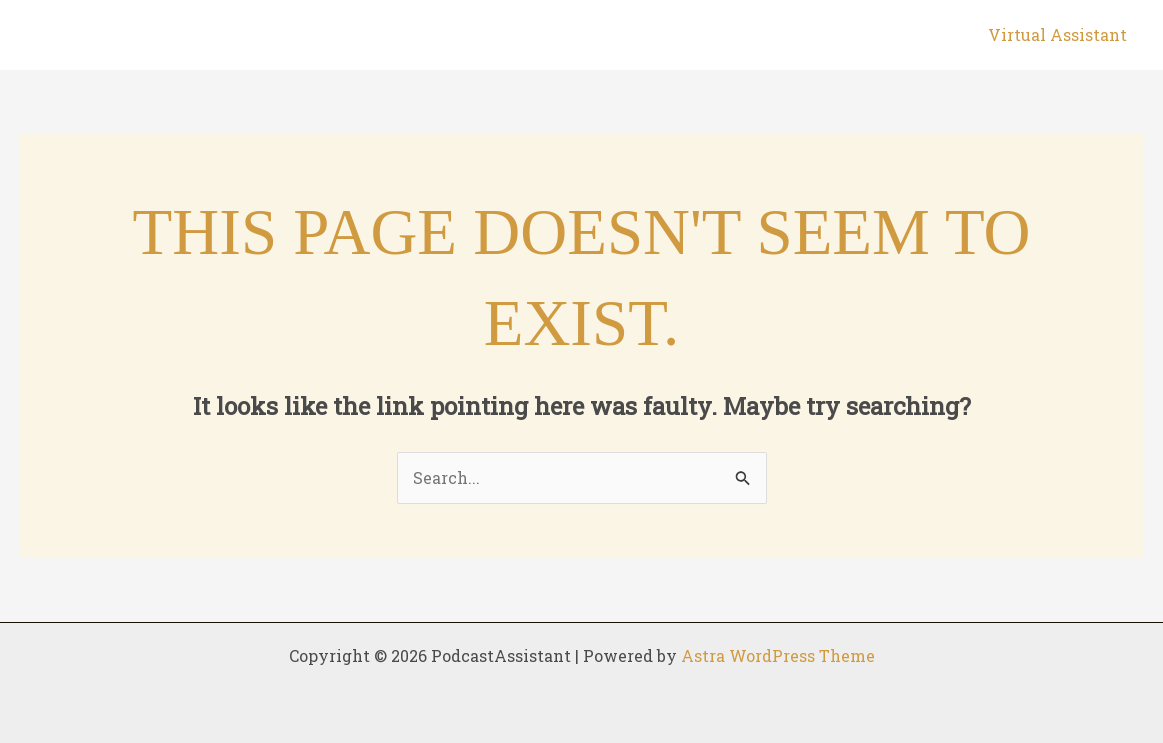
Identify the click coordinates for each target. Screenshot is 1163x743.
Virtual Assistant (1057, 34)
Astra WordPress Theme (778, 655)
